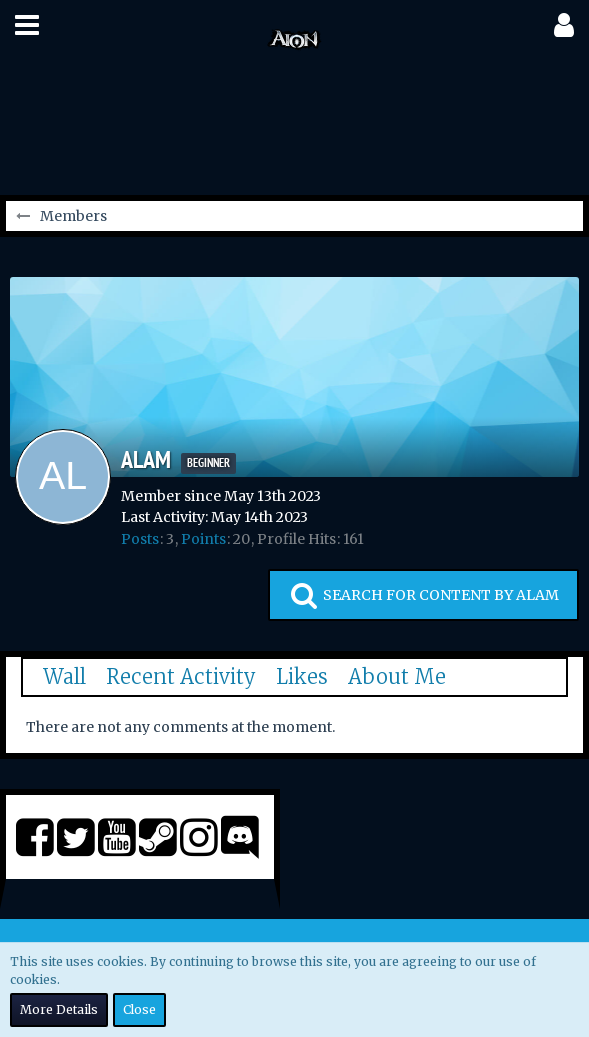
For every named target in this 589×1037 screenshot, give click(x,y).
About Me (397, 676)
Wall (64, 676)
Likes (302, 676)
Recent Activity (181, 676)
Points (203, 539)
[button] (27, 25)
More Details (59, 1009)
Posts (140, 539)
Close (139, 1009)
